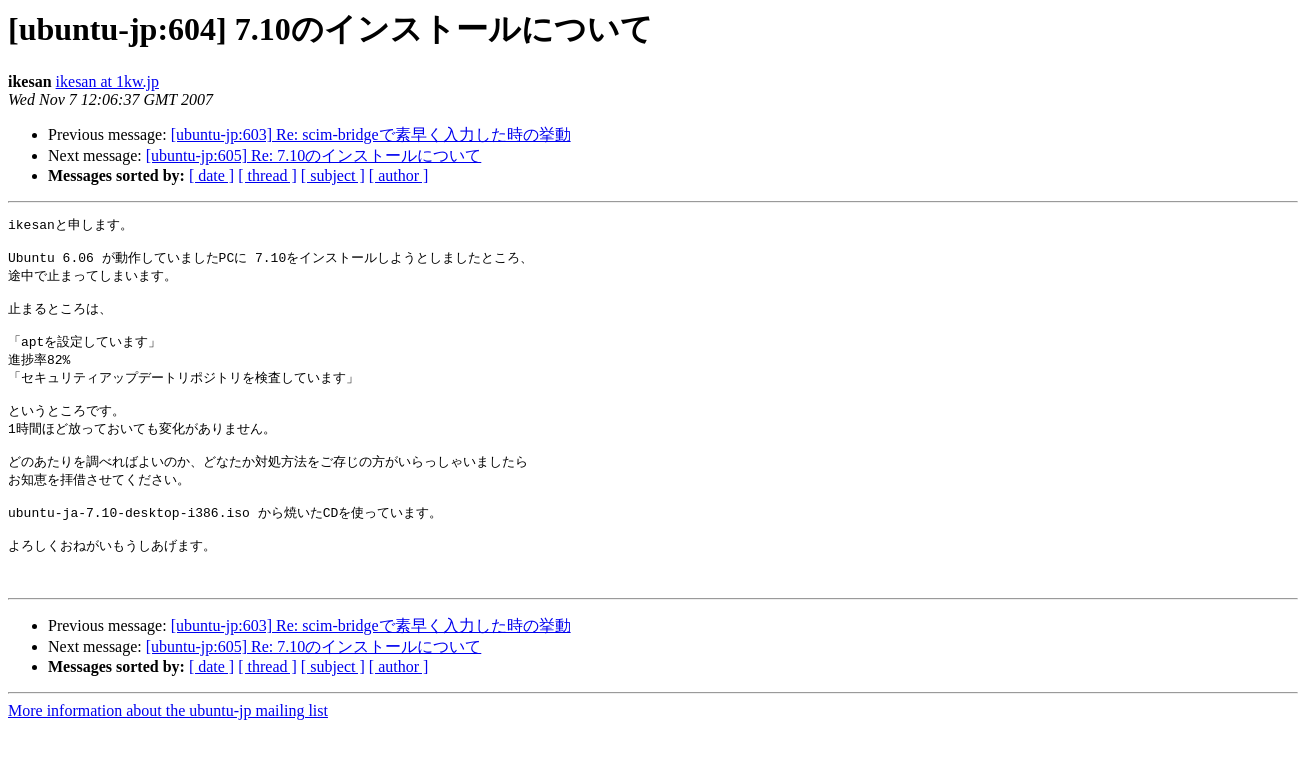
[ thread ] (267, 175)
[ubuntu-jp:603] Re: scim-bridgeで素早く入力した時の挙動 (371, 134)
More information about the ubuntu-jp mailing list (168, 750)
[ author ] (399, 175)
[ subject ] (333, 175)
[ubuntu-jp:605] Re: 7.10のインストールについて (314, 155)
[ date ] (211, 175)
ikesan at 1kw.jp (107, 81)
